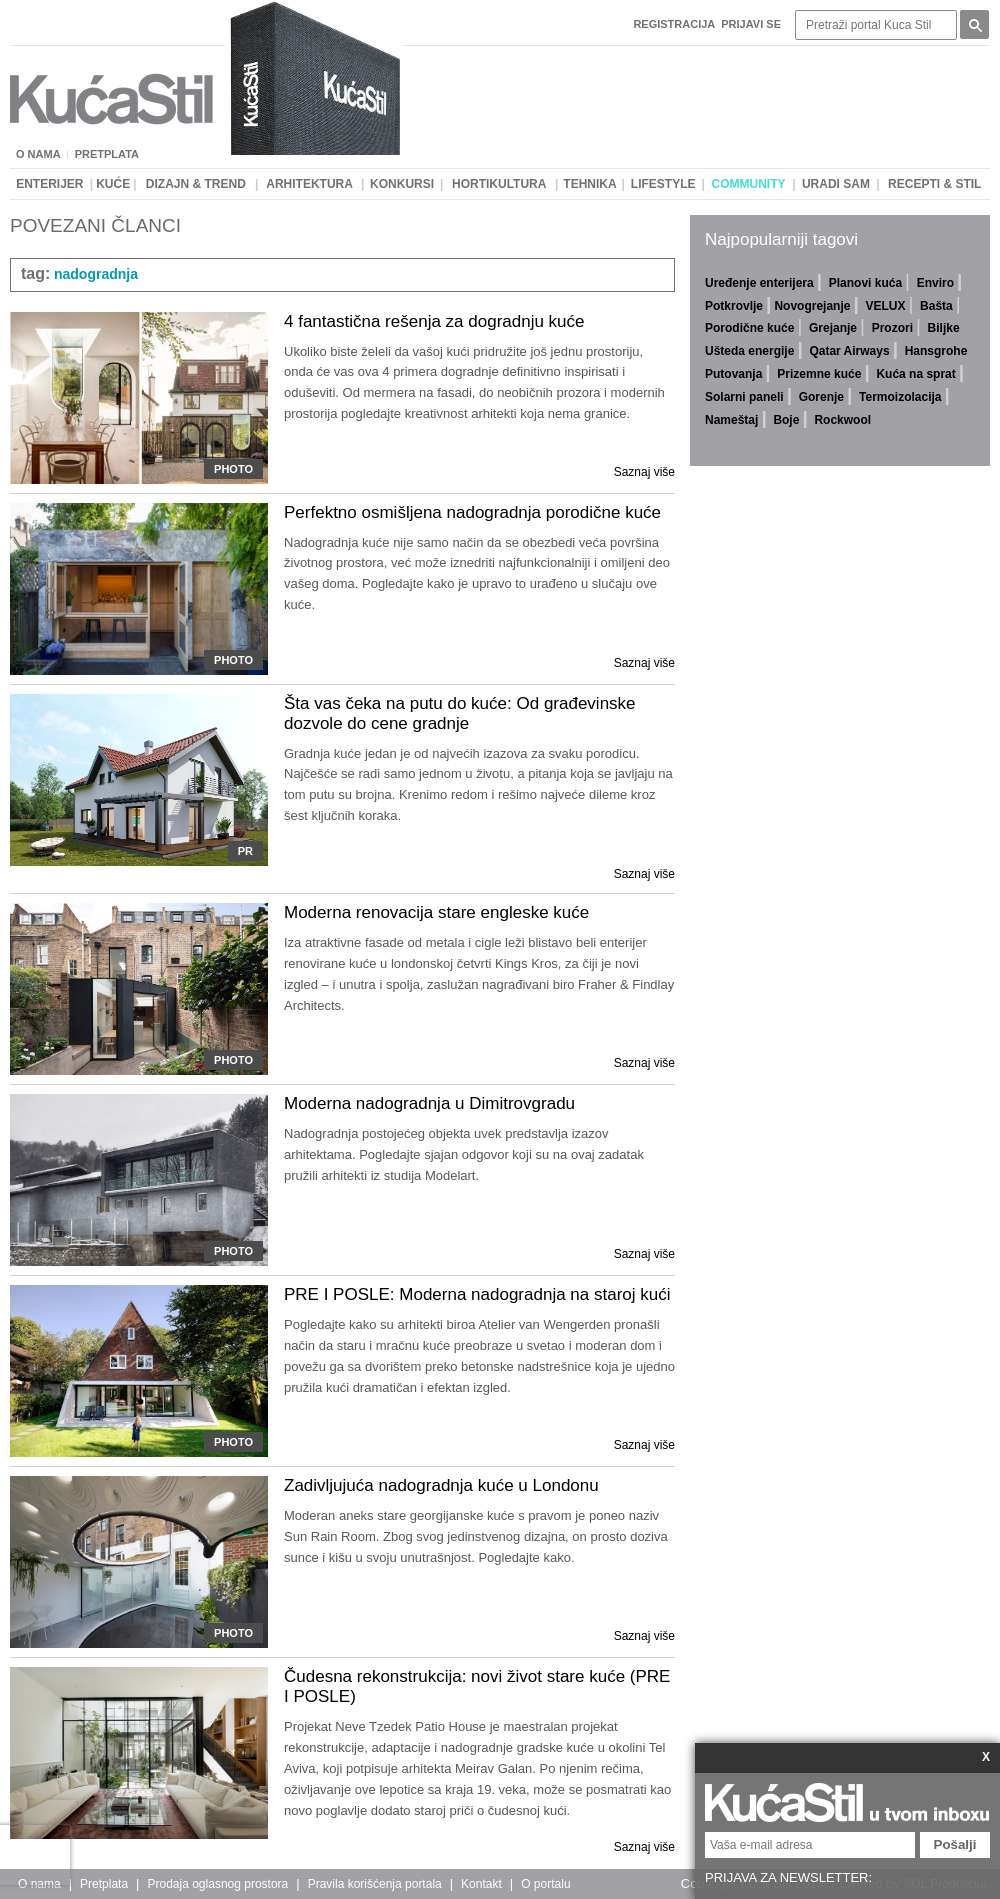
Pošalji (955, 1844)
